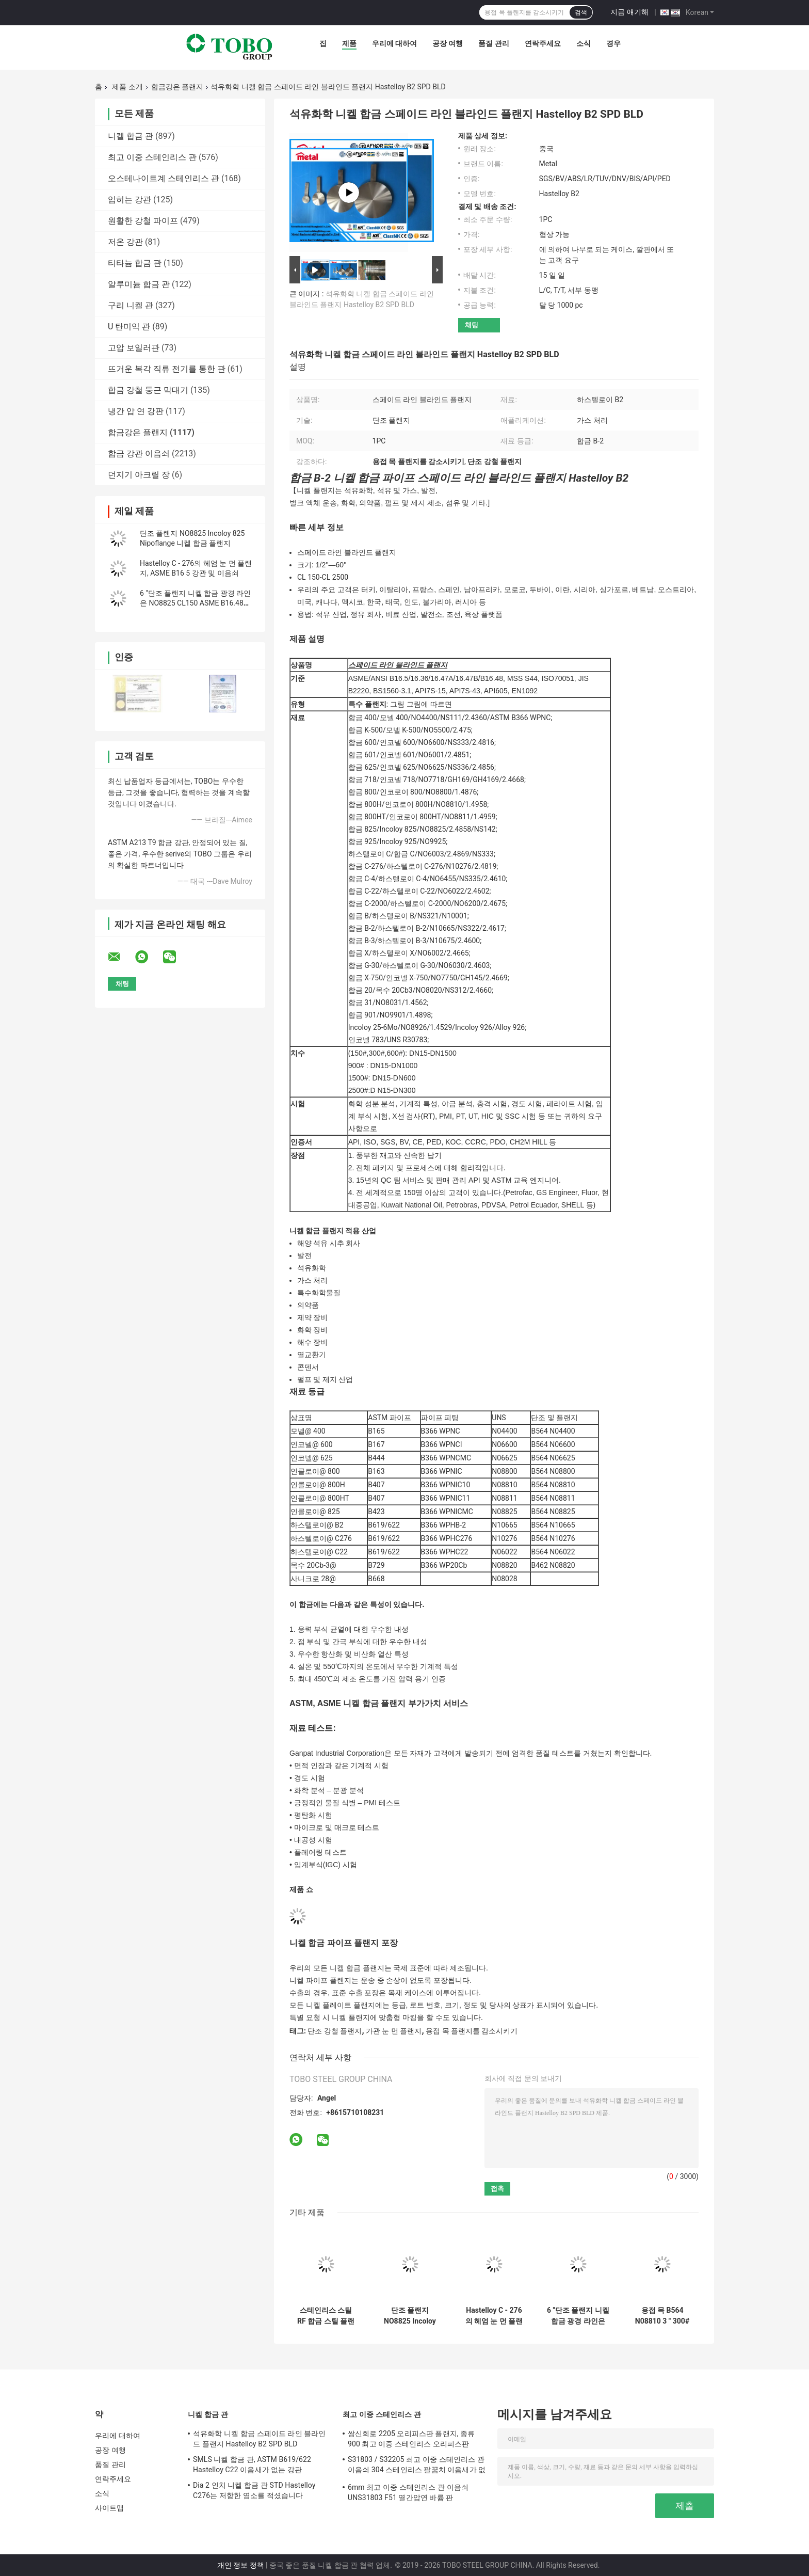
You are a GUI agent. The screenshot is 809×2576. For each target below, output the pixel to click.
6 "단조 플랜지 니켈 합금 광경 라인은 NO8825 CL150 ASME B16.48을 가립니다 (195, 603)
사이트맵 (109, 2508)
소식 (583, 43)
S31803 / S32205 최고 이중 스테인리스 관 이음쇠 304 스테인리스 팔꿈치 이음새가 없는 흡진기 (417, 2466)
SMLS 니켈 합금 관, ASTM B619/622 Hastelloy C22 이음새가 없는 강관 (252, 2464)
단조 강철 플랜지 (335, 2031)
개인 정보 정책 (240, 2565)
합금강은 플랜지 (177, 87)
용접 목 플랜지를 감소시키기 (471, 2031)
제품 (349, 43)
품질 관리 (493, 43)
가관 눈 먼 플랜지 (394, 2031)
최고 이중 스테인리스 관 (152, 157)
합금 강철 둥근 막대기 (148, 390)
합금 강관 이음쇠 (139, 453)
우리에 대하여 (394, 43)
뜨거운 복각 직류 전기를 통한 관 (166, 369)
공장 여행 (447, 43)
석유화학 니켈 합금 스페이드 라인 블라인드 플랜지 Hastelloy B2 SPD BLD (259, 2438)
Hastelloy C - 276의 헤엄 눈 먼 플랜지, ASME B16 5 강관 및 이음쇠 (494, 2316)
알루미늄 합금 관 (139, 284)
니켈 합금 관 (130, 136)
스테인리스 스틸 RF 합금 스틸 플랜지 (325, 2316)
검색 (581, 12)
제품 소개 (127, 87)
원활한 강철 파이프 (143, 221)
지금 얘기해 (629, 12)
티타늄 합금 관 (134, 263)
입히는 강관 (129, 199)
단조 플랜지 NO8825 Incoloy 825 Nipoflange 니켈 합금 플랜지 (410, 2316)
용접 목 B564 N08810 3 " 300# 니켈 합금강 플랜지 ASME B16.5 (662, 2316)
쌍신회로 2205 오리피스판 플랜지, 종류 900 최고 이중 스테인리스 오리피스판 (411, 2438)
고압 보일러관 (133, 348)
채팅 (471, 325)
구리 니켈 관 (130, 305)
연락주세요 (543, 43)
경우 (613, 43)
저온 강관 (125, 242)
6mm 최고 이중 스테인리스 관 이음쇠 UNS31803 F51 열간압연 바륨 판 (408, 2492)
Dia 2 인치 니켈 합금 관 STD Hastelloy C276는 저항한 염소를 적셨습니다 (254, 2490)
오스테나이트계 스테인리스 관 (163, 178)
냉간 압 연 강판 (136, 411)
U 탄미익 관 (129, 326)
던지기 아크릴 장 (139, 475)
